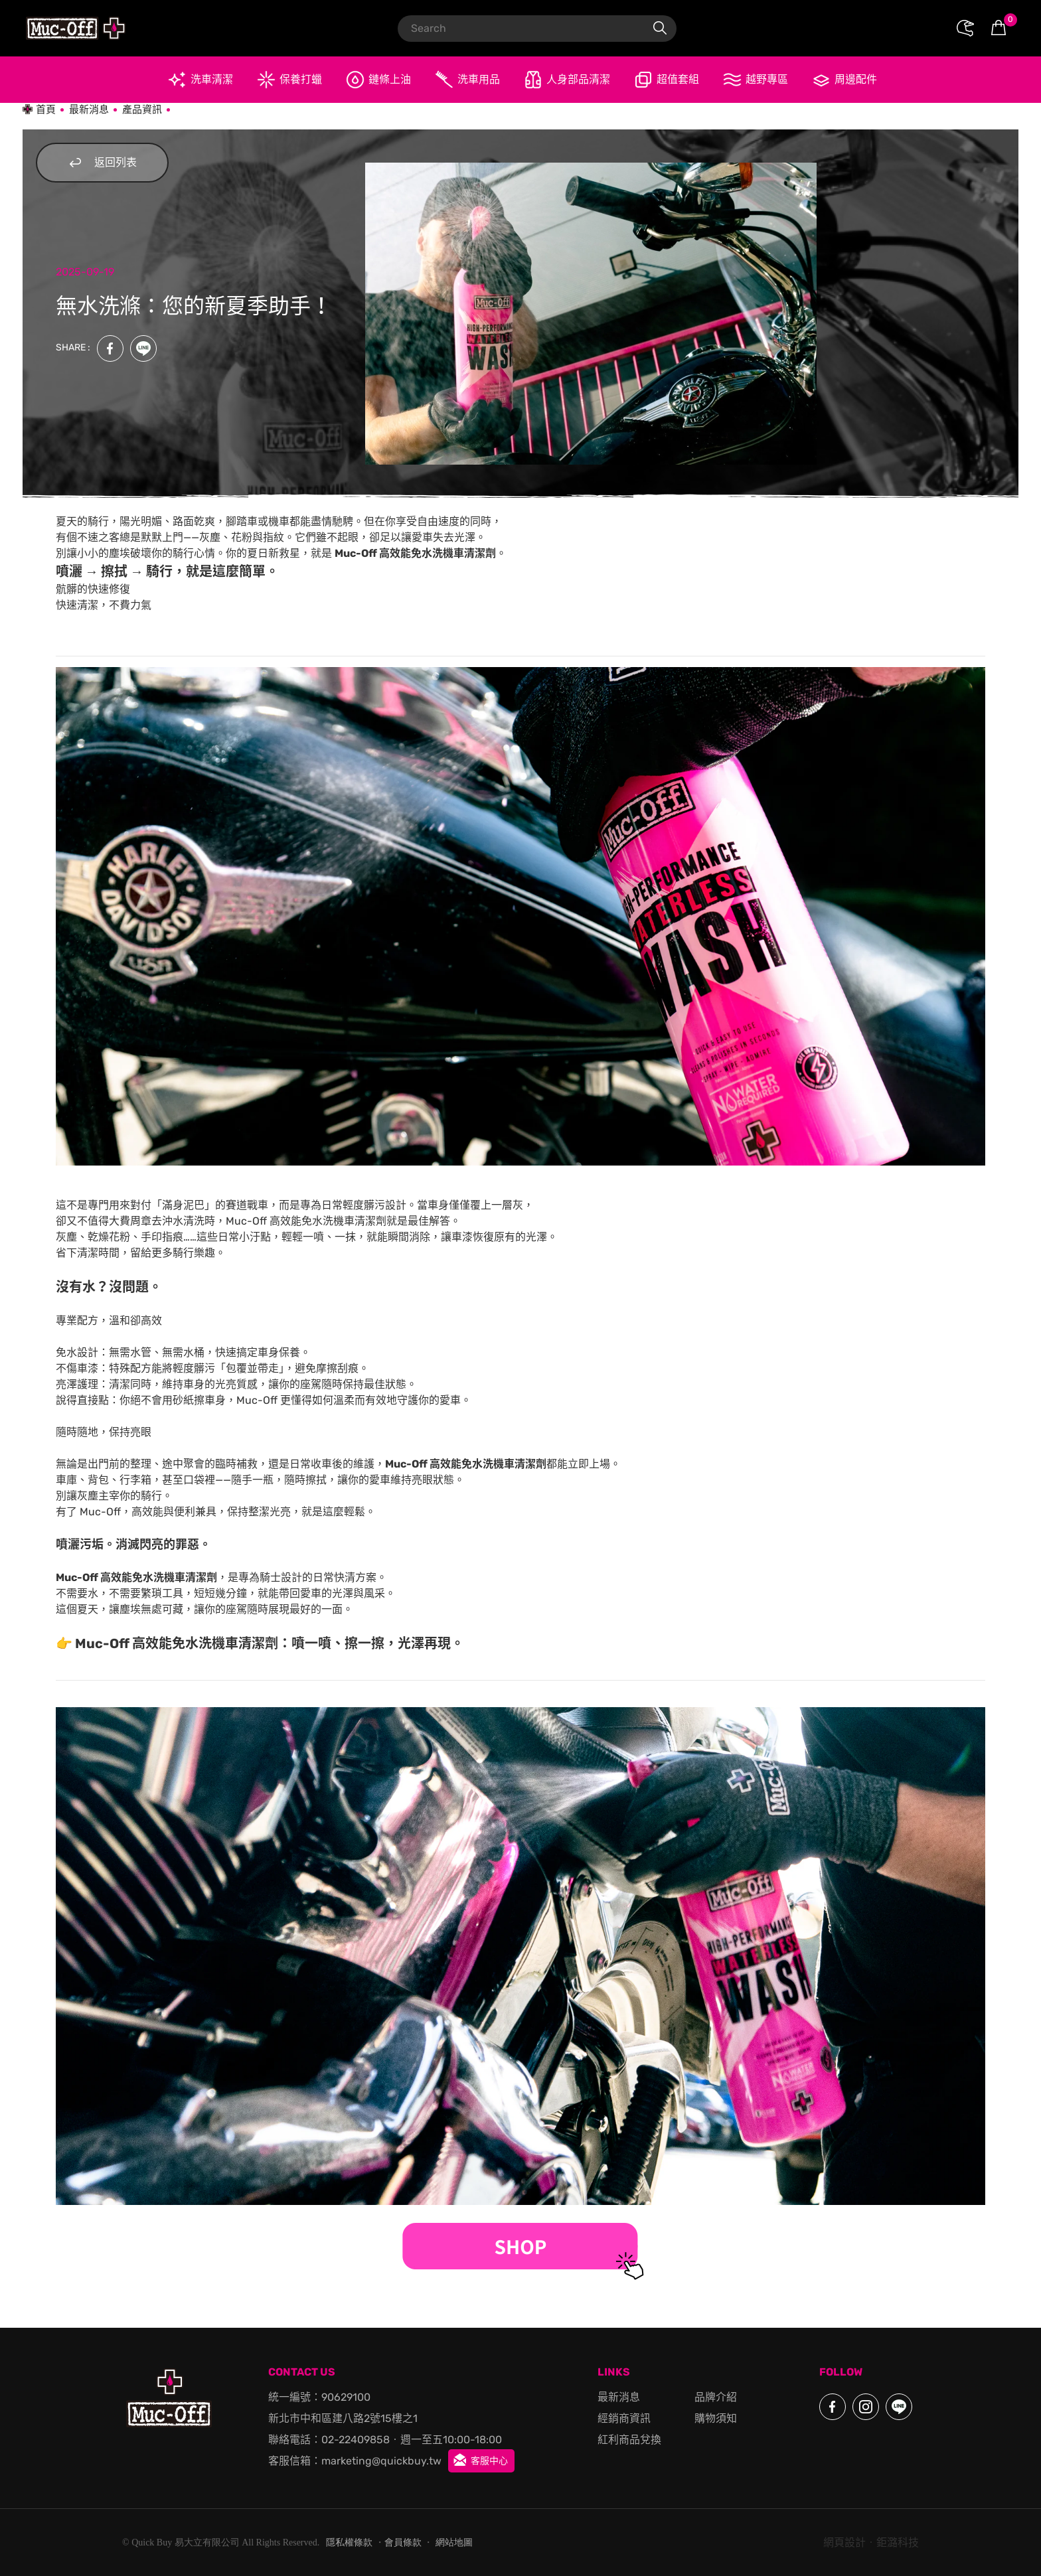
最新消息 (89, 109)
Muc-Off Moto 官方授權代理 (76, 28)
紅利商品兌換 (629, 2439)
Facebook (110, 348)
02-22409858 (355, 2439)
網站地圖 (454, 2542)
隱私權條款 (349, 2542)
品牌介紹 (715, 2397)
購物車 (1009, 21)
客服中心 (489, 2460)
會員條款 (403, 2542)
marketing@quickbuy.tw (381, 2461)
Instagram (865, 2406)
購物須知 (715, 2418)
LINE (143, 348)
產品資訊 (142, 109)
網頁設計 (844, 2542)
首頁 (46, 109)
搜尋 (660, 28)
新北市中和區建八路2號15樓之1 (343, 2418)
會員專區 (965, 28)
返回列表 (96, 163)
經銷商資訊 (624, 2418)
